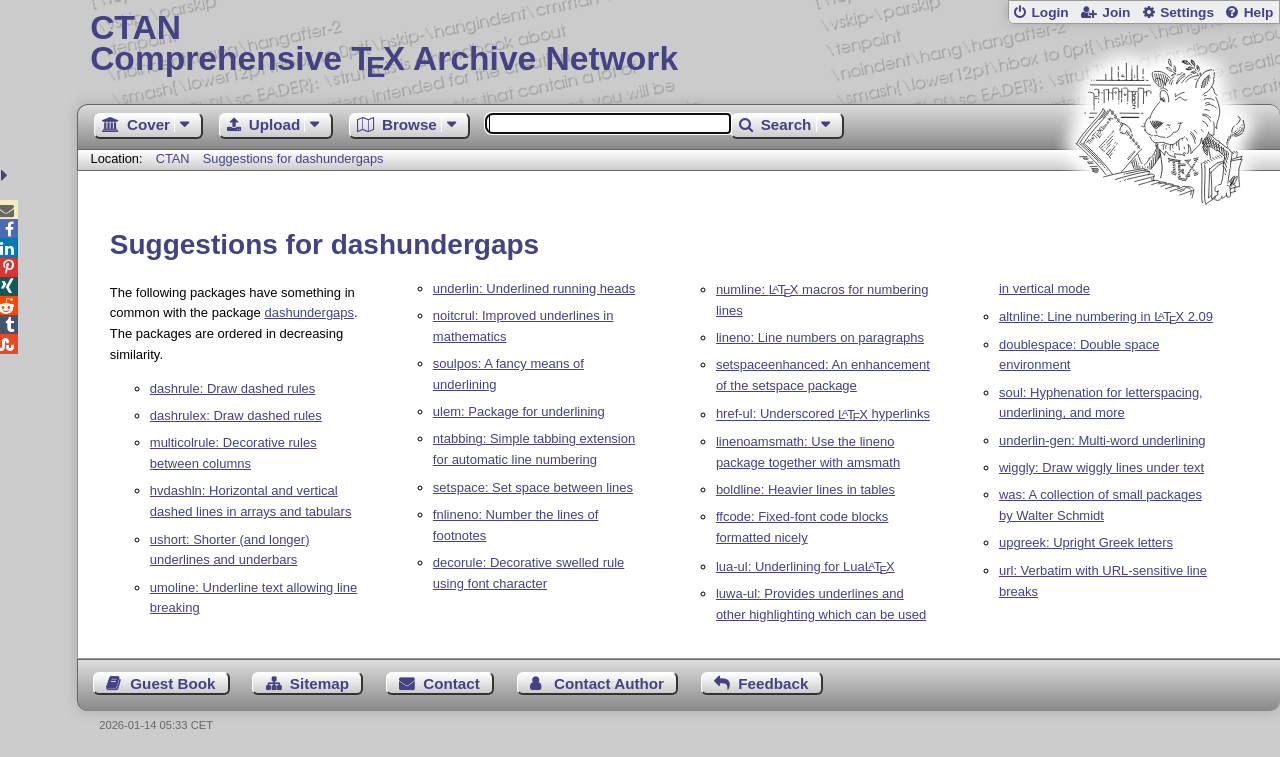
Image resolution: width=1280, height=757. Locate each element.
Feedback (773, 683)
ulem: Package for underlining (519, 411)
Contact (451, 683)
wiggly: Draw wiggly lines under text (1101, 467)
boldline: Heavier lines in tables (805, 489)
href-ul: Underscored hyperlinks (823, 414)
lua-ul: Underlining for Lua (805, 566)
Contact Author (609, 683)
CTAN (173, 158)
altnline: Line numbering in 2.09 (1106, 316)
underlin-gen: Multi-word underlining (1102, 440)
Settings (1187, 12)
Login (1049, 12)
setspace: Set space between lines (533, 487)
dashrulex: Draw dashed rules (236, 415)
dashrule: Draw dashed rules (232, 388)
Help (1259, 12)
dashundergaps (309, 312)
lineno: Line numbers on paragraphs (820, 337)
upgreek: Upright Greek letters (1086, 542)
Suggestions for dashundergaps (293, 158)
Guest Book (172, 683)
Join (1116, 12)
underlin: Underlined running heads (534, 288)
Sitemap (319, 683)
